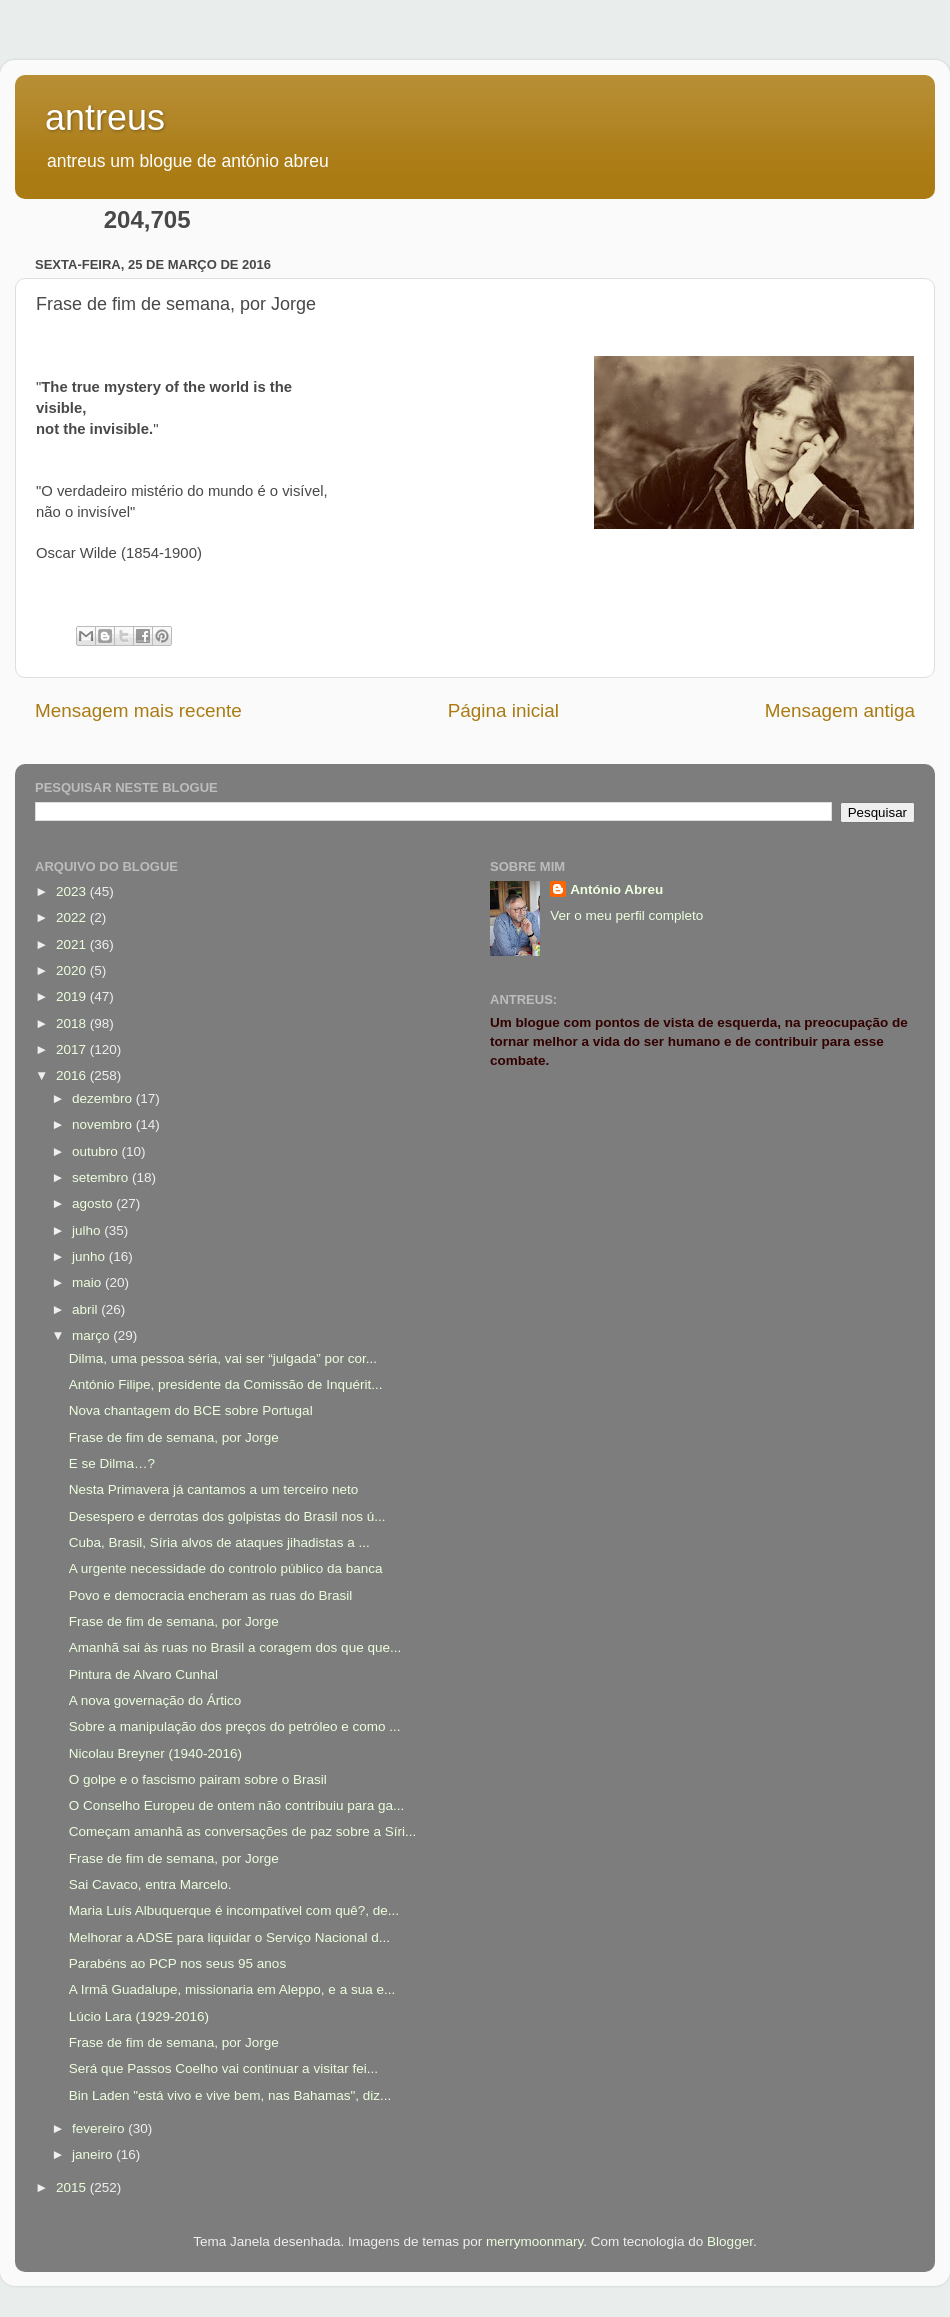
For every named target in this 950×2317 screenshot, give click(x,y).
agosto (94, 1203)
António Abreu (616, 889)
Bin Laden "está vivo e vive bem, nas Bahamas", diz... (230, 2095)
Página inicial (503, 710)
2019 (73, 996)
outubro (97, 1151)
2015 (73, 2187)
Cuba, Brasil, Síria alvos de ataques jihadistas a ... (219, 1542)
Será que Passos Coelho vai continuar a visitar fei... (223, 2068)
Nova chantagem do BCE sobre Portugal (191, 1410)
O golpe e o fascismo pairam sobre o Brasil (198, 1779)
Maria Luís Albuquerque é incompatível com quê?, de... (234, 1910)
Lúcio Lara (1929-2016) (139, 2016)
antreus (105, 117)
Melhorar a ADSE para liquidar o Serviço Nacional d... (229, 1937)
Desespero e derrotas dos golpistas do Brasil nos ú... (227, 1516)
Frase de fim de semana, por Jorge (174, 1437)
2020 (73, 970)
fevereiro (100, 2128)
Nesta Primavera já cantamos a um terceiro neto (214, 1489)
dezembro (104, 1098)
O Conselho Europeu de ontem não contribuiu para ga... (236, 1805)
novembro (104, 1124)
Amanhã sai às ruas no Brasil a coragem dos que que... (235, 1647)
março (92, 1335)
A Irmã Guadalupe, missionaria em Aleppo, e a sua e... (232, 1989)
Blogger (730, 2241)
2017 (73, 1049)
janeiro (94, 2154)
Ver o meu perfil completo (626, 915)
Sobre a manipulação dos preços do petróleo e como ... (235, 1726)
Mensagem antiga (840, 710)
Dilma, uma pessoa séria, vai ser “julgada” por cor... (223, 1358)
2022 (73, 917)
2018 (73, 1023)
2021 (73, 944)
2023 (73, 891)
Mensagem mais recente (138, 710)
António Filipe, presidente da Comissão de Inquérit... (226, 1384)
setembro (102, 1177)
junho (90, 1256)
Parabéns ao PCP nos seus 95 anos (177, 1963)
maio (88, 1282)
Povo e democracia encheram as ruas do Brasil (211, 1595)
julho (88, 1230)
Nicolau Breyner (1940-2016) (155, 1753)
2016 (73, 1075)
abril (86, 1309)
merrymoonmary (534, 2241)
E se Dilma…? (112, 1463)
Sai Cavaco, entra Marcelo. (150, 1884)
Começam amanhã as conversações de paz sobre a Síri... (242, 1831)
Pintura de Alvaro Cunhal (143, 1674)
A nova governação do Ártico (155, 1700)
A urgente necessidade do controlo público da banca (226, 1568)
